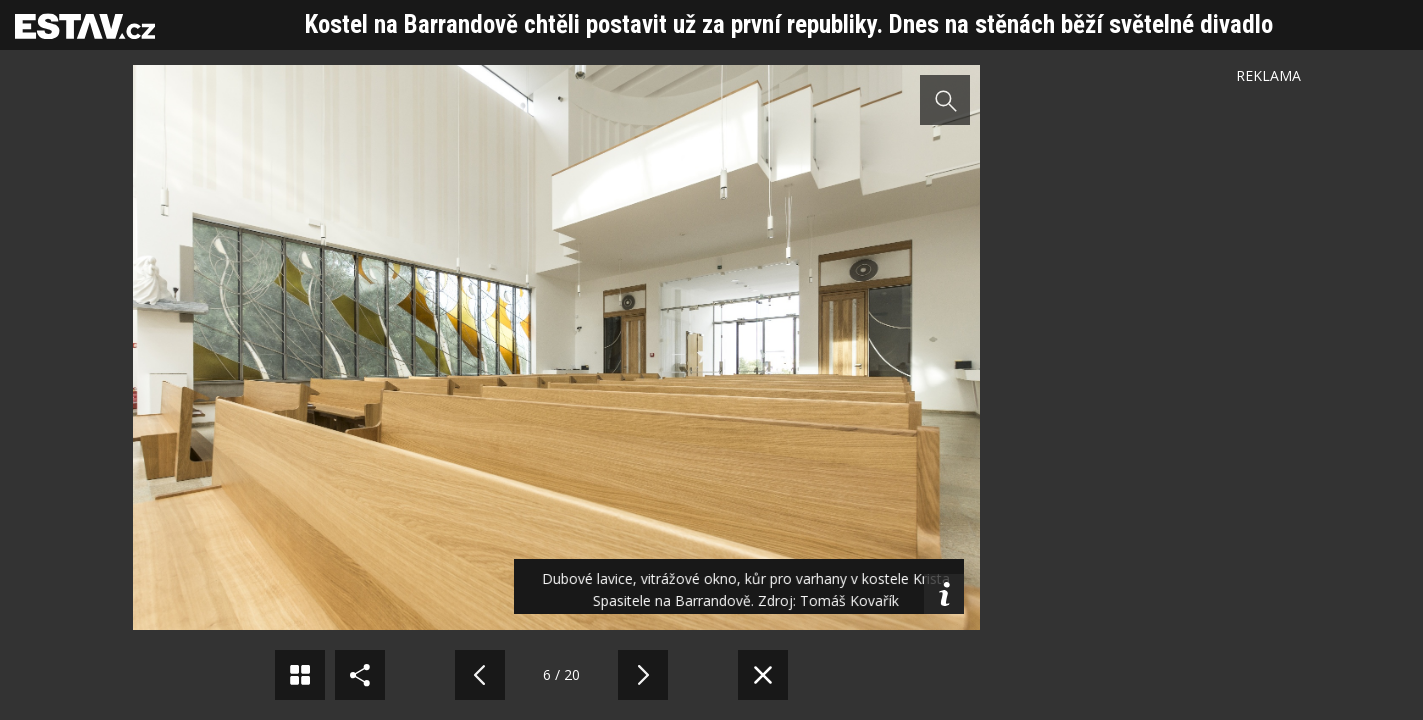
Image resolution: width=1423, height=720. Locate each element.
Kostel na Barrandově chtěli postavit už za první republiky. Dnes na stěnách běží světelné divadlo (789, 24)
